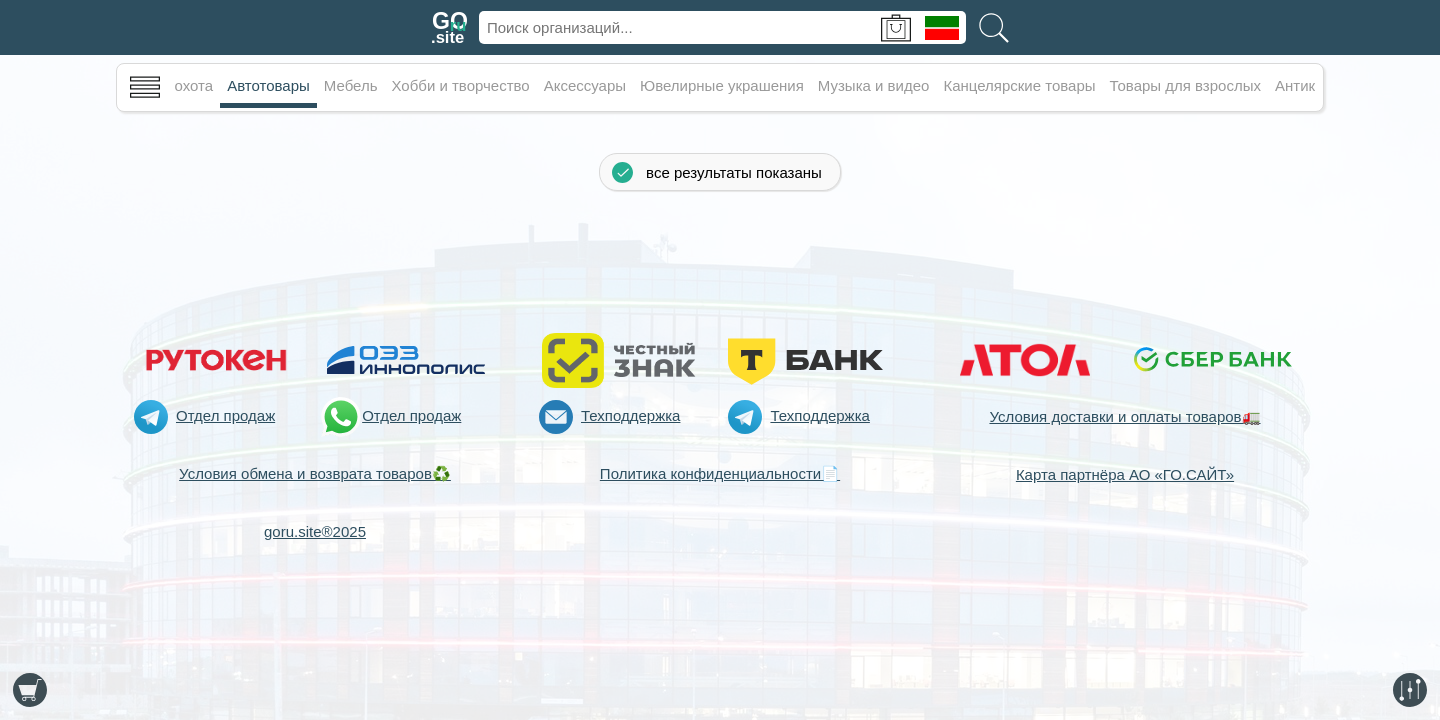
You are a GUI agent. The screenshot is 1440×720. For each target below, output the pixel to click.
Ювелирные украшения (722, 85)
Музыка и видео (874, 85)
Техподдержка (630, 415)
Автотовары (268, 85)
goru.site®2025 (315, 531)
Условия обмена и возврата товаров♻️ (315, 473)
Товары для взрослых (1185, 85)
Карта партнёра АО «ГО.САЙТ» (1125, 474)
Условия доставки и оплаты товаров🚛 (1124, 416)
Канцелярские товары (1019, 85)
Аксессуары (585, 85)
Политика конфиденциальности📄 (720, 473)
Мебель (351, 85)
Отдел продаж (225, 415)
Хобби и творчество (461, 85)
